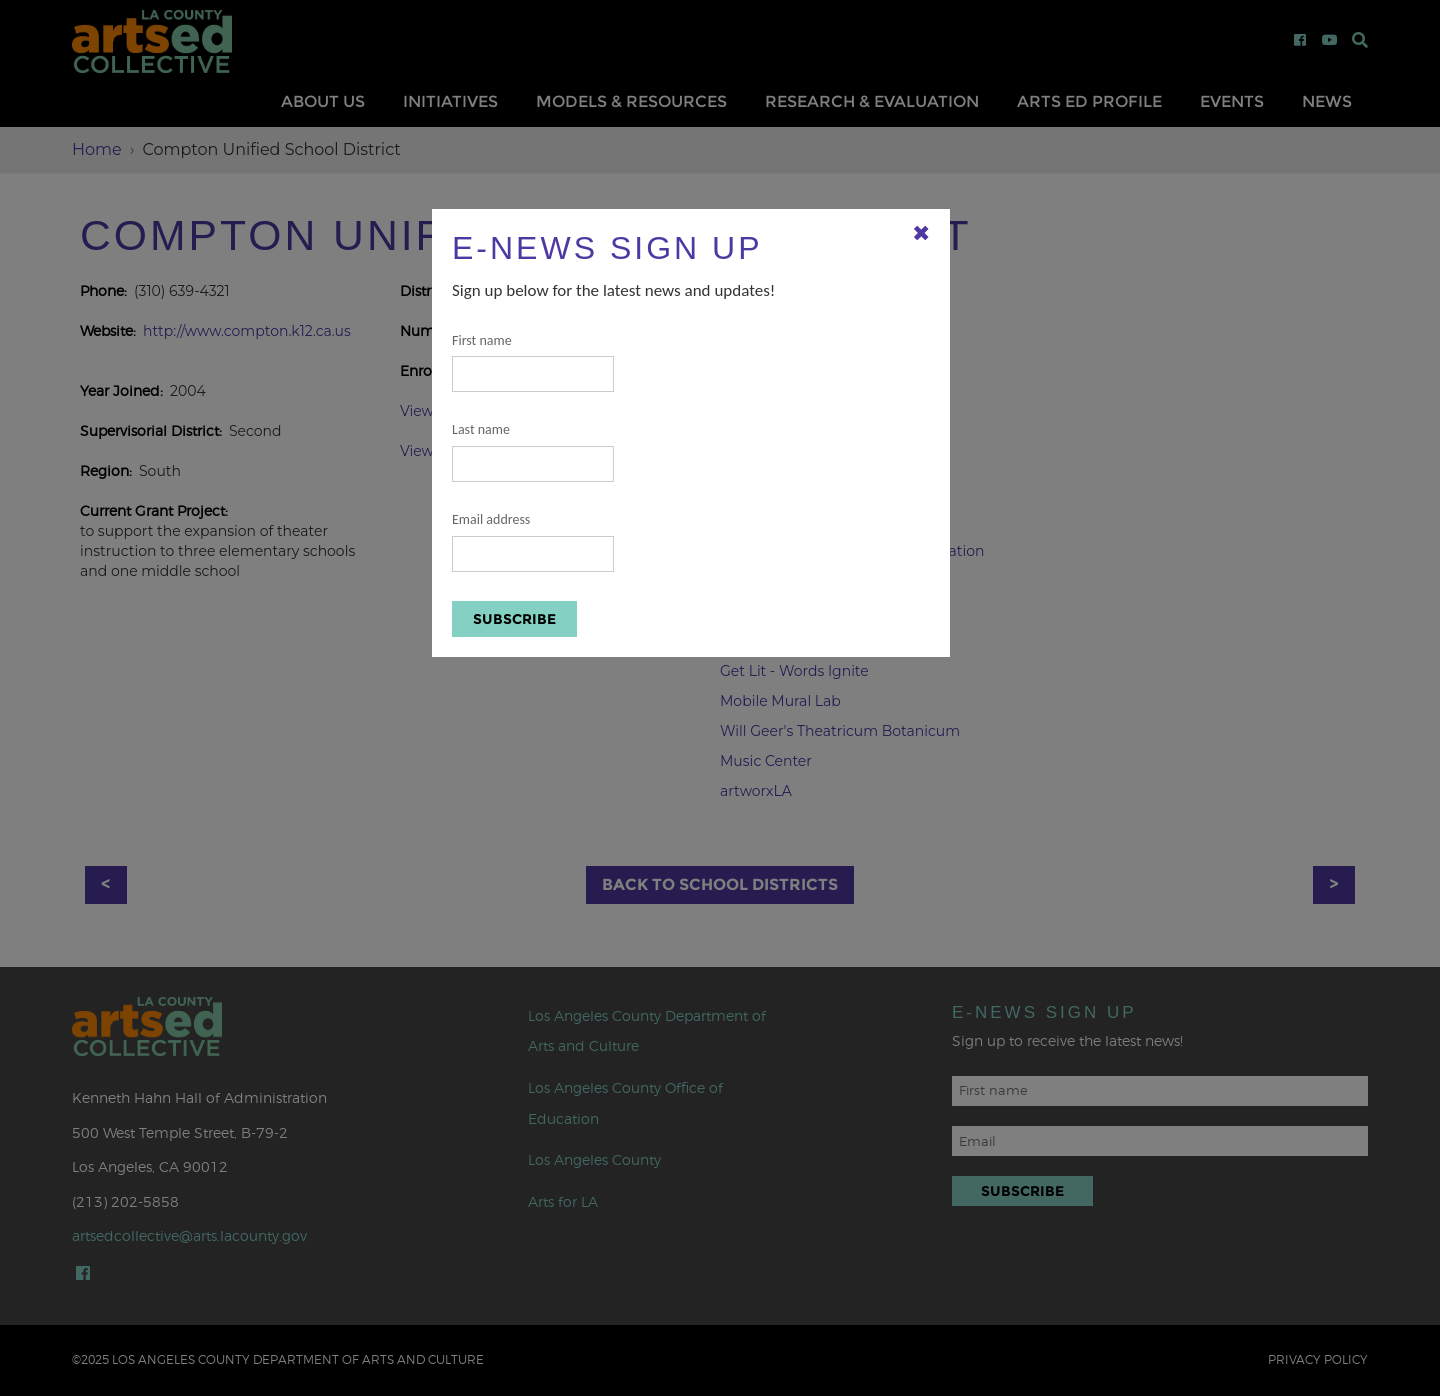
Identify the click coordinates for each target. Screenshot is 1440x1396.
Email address (533, 541)
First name (533, 362)
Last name (533, 451)
